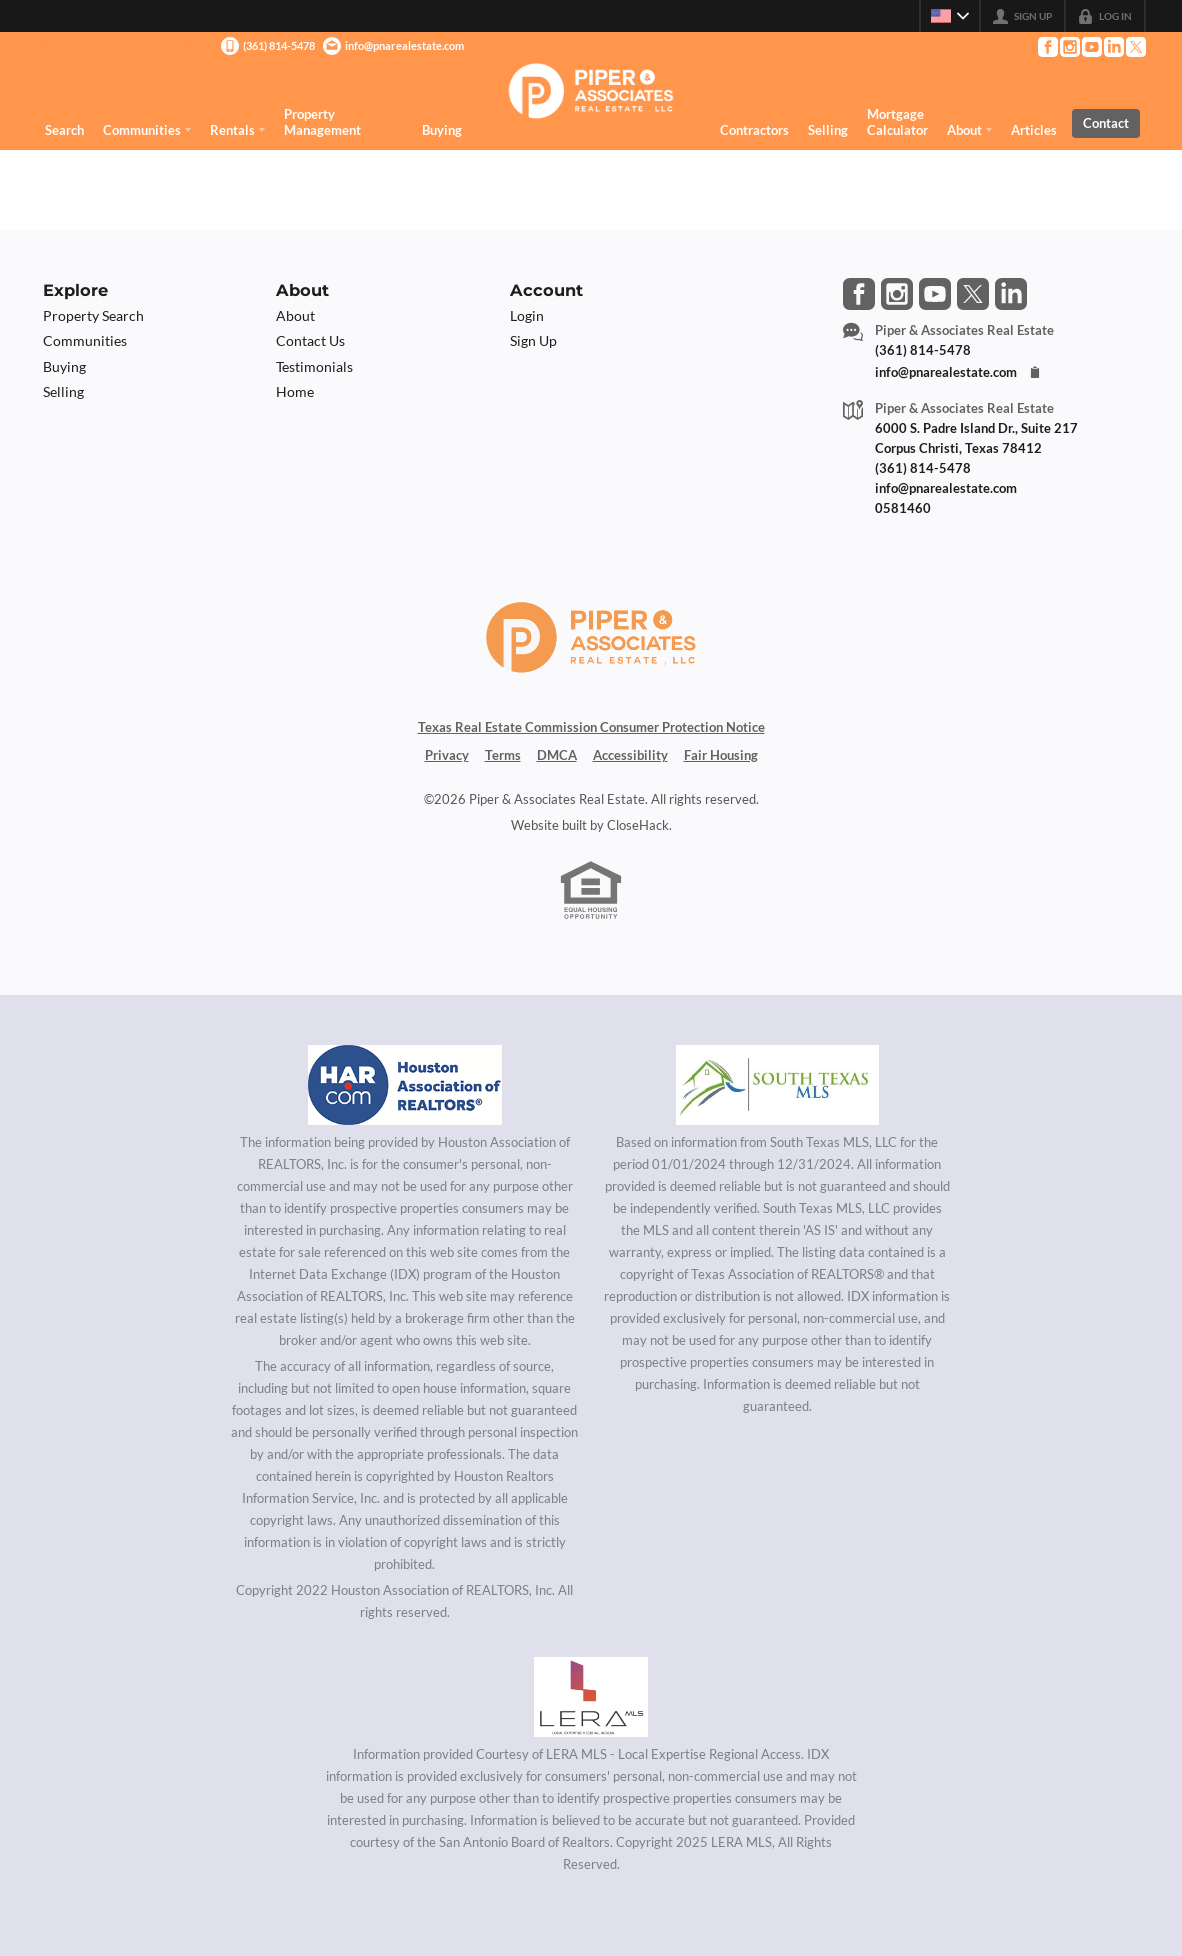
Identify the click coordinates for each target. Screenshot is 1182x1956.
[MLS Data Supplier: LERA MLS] (591, 1697)
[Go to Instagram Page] (1069, 47)
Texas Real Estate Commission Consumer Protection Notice (591, 727)
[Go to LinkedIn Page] (1113, 47)
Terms (503, 755)
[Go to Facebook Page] (1047, 47)
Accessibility (630, 755)
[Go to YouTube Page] (1091, 47)
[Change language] (950, 16)
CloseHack (638, 825)
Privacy (447, 755)
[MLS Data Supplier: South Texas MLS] (777, 1085)
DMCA (557, 755)
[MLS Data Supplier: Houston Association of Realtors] (405, 1085)
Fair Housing (721, 755)
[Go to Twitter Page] (1135, 47)
